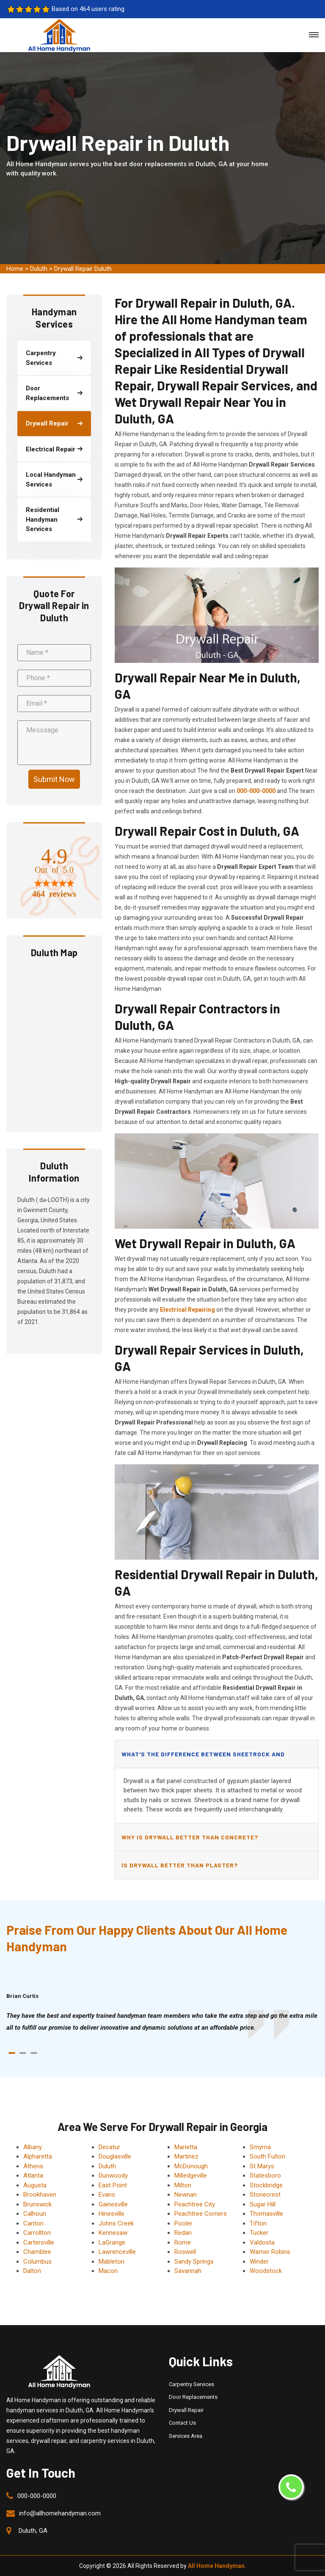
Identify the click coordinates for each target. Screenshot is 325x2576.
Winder (259, 2261)
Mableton (111, 2261)
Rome (182, 2242)
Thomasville (266, 2213)
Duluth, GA (33, 2530)
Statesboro (265, 2175)
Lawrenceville (117, 2252)
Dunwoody (113, 2175)
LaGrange (112, 2242)
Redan (183, 2233)
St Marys (262, 2166)
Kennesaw (113, 2233)
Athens (33, 2166)
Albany (32, 2147)
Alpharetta (37, 2156)
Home (14, 269)
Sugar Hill (262, 2204)
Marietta (185, 2147)
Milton (182, 2185)
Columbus (37, 2261)
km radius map (54, 1044)
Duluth (38, 269)
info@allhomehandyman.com (60, 2513)
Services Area (185, 2436)
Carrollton (37, 2233)
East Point (113, 2185)
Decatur (109, 2147)
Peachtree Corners (200, 2213)
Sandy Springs (194, 2261)
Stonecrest (265, 2194)
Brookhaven (39, 2194)
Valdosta (262, 2242)
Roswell (185, 2252)
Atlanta (33, 2175)
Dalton (32, 2271)
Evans (107, 2194)
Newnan (185, 2194)
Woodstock (266, 2271)
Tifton (258, 2223)
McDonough (191, 2166)
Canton (33, 2223)
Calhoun (34, 2213)
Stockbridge (266, 2185)
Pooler (183, 2223)
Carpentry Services (191, 2384)
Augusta (35, 2185)
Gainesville (113, 2204)
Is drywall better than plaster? (179, 1865)
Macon (108, 2271)
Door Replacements (193, 2397)
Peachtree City (194, 2204)
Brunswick (37, 2204)
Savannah (187, 2271)
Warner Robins (270, 2252)
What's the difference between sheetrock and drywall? (203, 1759)
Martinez (186, 2156)
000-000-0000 (36, 2496)
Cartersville (38, 2242)
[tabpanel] (162, 2022)
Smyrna (260, 2147)
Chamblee (37, 2252)
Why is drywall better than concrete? (189, 1837)
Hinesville (111, 2213)
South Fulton (267, 2156)
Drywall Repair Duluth (83, 269)
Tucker (259, 2233)
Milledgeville (190, 2175)
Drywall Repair (186, 2410)
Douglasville (115, 2156)
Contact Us (182, 2423)
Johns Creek (116, 2223)
